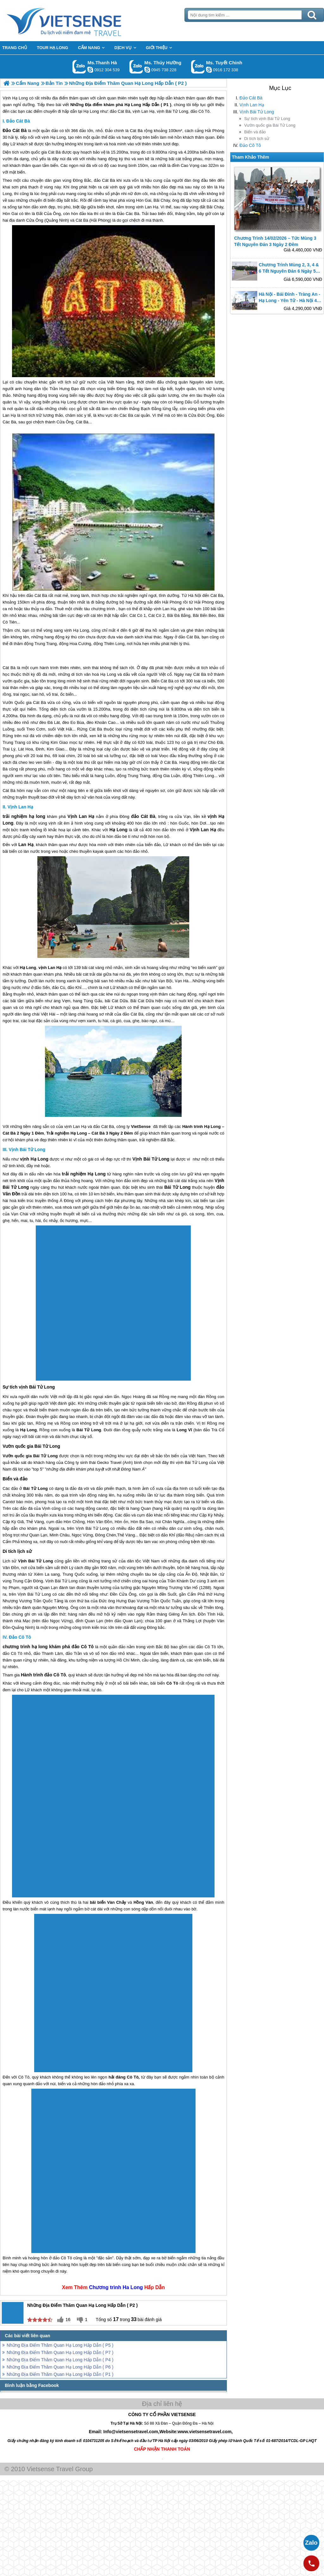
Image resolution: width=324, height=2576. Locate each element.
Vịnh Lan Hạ (252, 104)
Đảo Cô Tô (250, 145)
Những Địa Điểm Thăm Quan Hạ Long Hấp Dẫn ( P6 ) (60, 2367)
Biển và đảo (255, 132)
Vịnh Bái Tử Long (257, 111)
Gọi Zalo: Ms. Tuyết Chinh (198, 67)
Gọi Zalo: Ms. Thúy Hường (136, 67)
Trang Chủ (79, 20)
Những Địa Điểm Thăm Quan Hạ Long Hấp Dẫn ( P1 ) (60, 2374)
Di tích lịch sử (256, 138)
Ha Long (132, 2287)
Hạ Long (58, 137)
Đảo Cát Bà (251, 97)
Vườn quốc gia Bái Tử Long (270, 125)
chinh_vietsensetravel (209, 69)
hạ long (37, 816)
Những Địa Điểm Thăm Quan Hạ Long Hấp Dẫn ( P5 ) (60, 2345)
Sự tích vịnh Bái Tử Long (267, 118)
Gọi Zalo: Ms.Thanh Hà (79, 67)
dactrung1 (147, 69)
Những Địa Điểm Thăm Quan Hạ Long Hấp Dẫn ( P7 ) (60, 2352)
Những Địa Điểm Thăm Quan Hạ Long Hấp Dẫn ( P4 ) (60, 2359)
